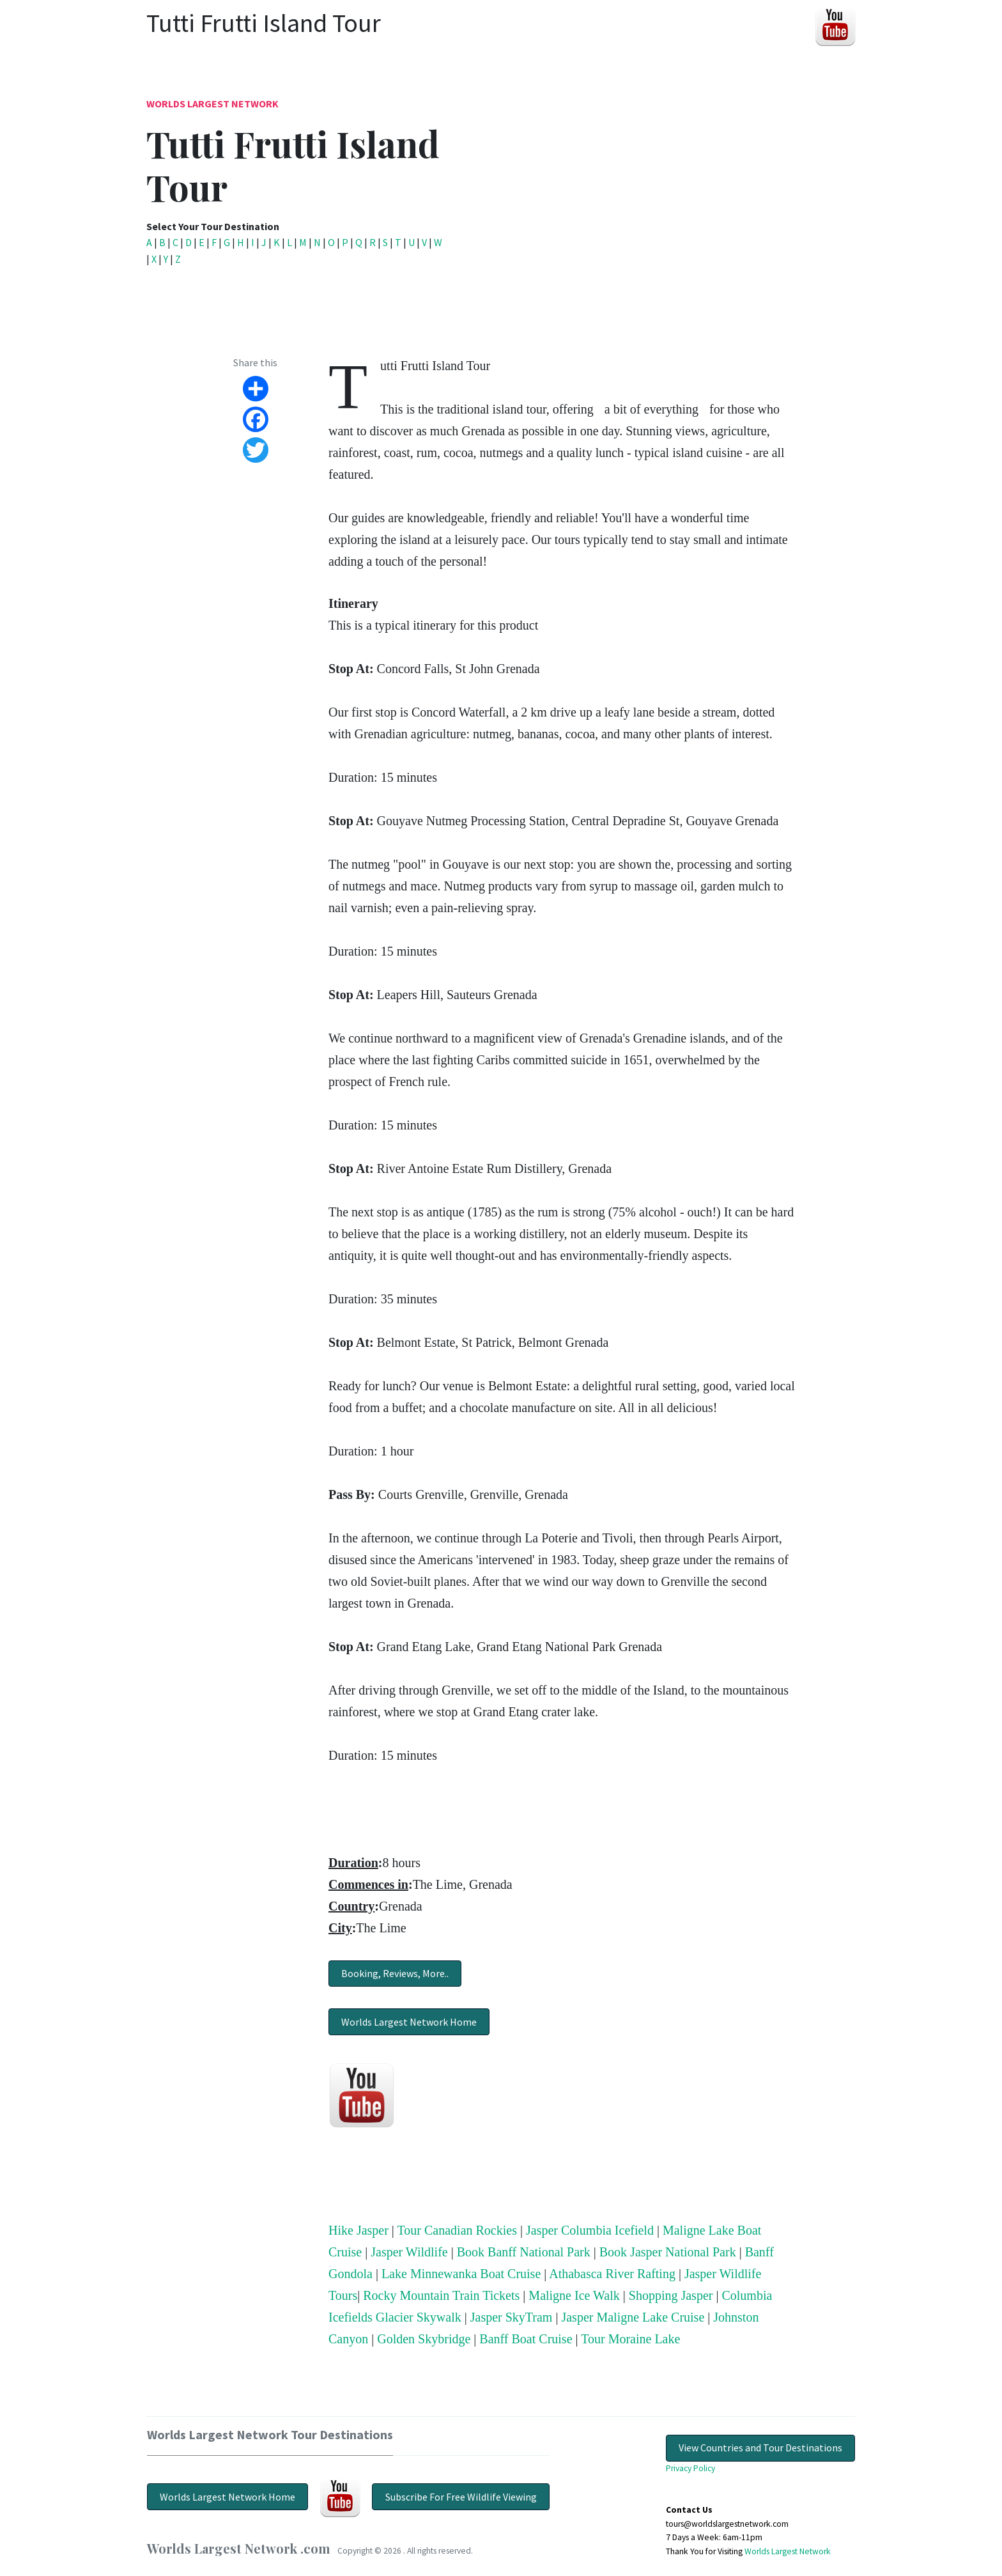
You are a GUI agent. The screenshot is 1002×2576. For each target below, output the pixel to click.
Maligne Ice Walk (573, 2295)
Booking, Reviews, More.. (395, 1973)
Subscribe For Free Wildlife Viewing (461, 2496)
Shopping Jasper (671, 2295)
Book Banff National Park (523, 2252)
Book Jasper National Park (667, 2252)
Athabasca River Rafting (612, 2274)
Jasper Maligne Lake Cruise (632, 2317)
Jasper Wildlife (409, 2252)
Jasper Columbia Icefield (590, 2230)
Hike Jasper (358, 2230)
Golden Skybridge (423, 2339)
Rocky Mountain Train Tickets (441, 2295)
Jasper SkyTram (511, 2317)
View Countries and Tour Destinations (760, 2447)
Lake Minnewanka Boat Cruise (461, 2274)
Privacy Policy (690, 2468)
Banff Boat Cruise (525, 2339)
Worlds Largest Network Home (409, 2021)
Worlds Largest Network (212, 103)
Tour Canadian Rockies (457, 2230)
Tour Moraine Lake (630, 2339)
